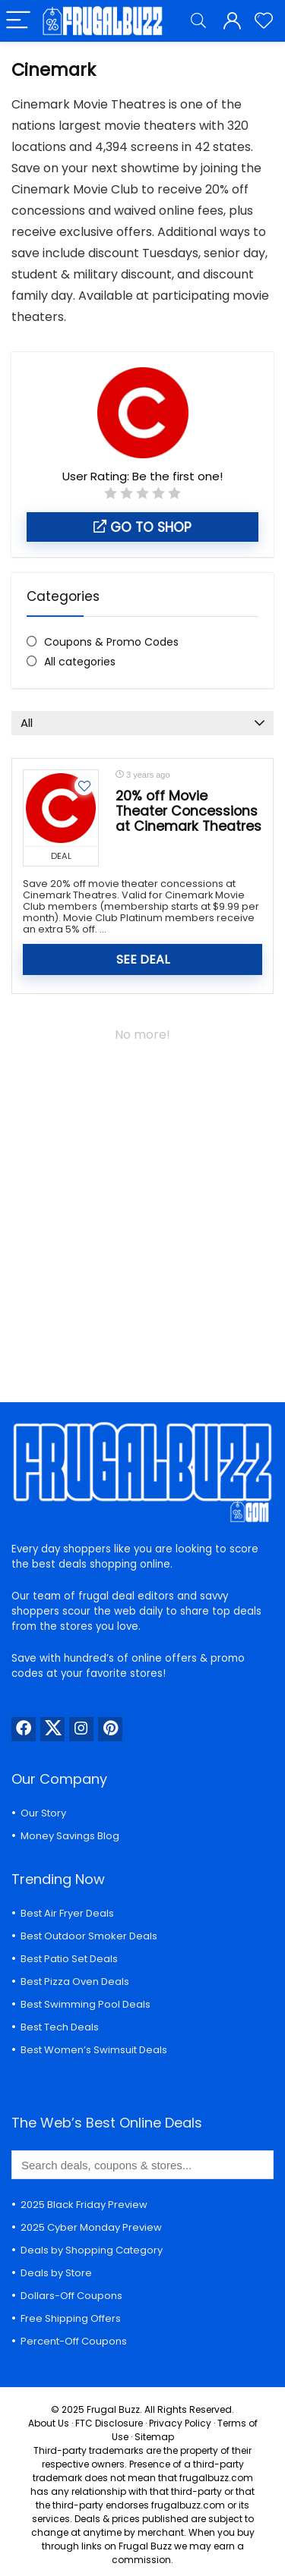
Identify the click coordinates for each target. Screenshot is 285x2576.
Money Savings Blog (70, 1836)
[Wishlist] (264, 20)
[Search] (198, 21)
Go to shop (142, 527)
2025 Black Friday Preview (84, 2204)
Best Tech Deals (60, 2027)
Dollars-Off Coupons (71, 2295)
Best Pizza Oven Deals (75, 1981)
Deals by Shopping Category (92, 2250)
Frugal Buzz (113, 2409)
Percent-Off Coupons (74, 2341)
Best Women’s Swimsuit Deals (94, 2050)
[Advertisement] (142, 1214)
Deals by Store (56, 2273)
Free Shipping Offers (71, 2318)
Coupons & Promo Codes (111, 642)
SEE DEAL (142, 959)
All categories (80, 661)
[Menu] (18, 21)
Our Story (43, 1813)
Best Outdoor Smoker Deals (89, 1936)
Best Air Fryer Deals (67, 1913)
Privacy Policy (180, 2423)
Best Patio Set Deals (69, 1959)
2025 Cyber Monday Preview (91, 2227)
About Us (48, 2423)
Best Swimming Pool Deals (85, 2004)
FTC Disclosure (109, 2423)
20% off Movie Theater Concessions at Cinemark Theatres (188, 811)
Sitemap (154, 2436)
